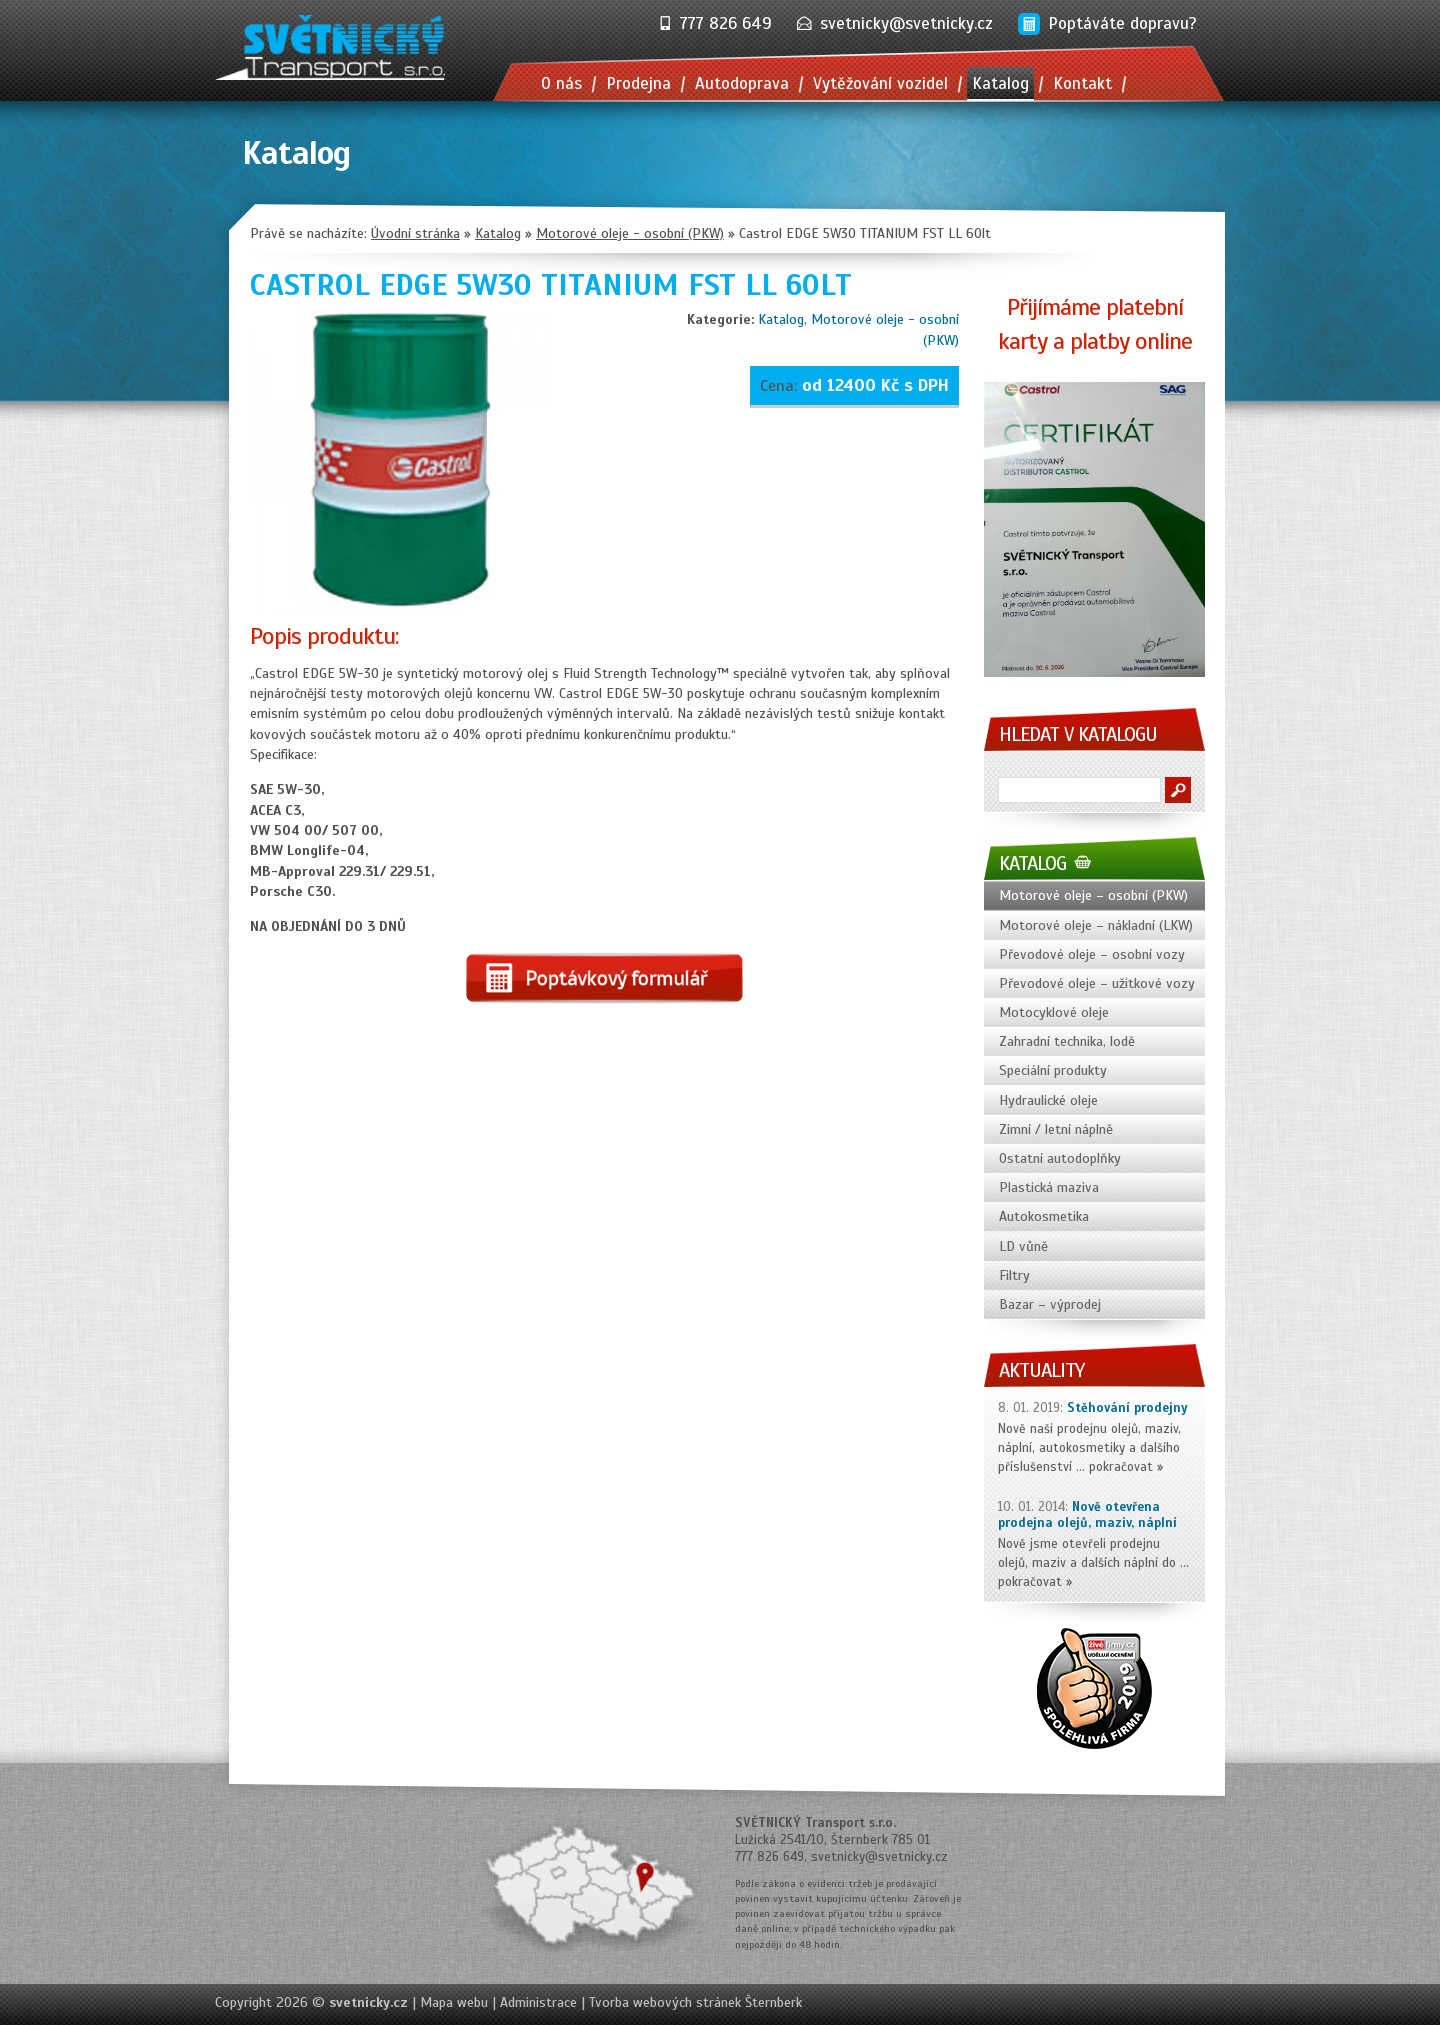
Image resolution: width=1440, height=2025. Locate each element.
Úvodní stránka (415, 233)
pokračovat (1121, 1467)
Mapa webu (454, 2002)
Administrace (538, 2002)
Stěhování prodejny (1127, 1408)
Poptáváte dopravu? (1122, 23)
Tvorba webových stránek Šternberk (695, 2002)
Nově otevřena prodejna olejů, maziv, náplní (1087, 1515)
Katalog (781, 319)
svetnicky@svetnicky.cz (906, 23)
